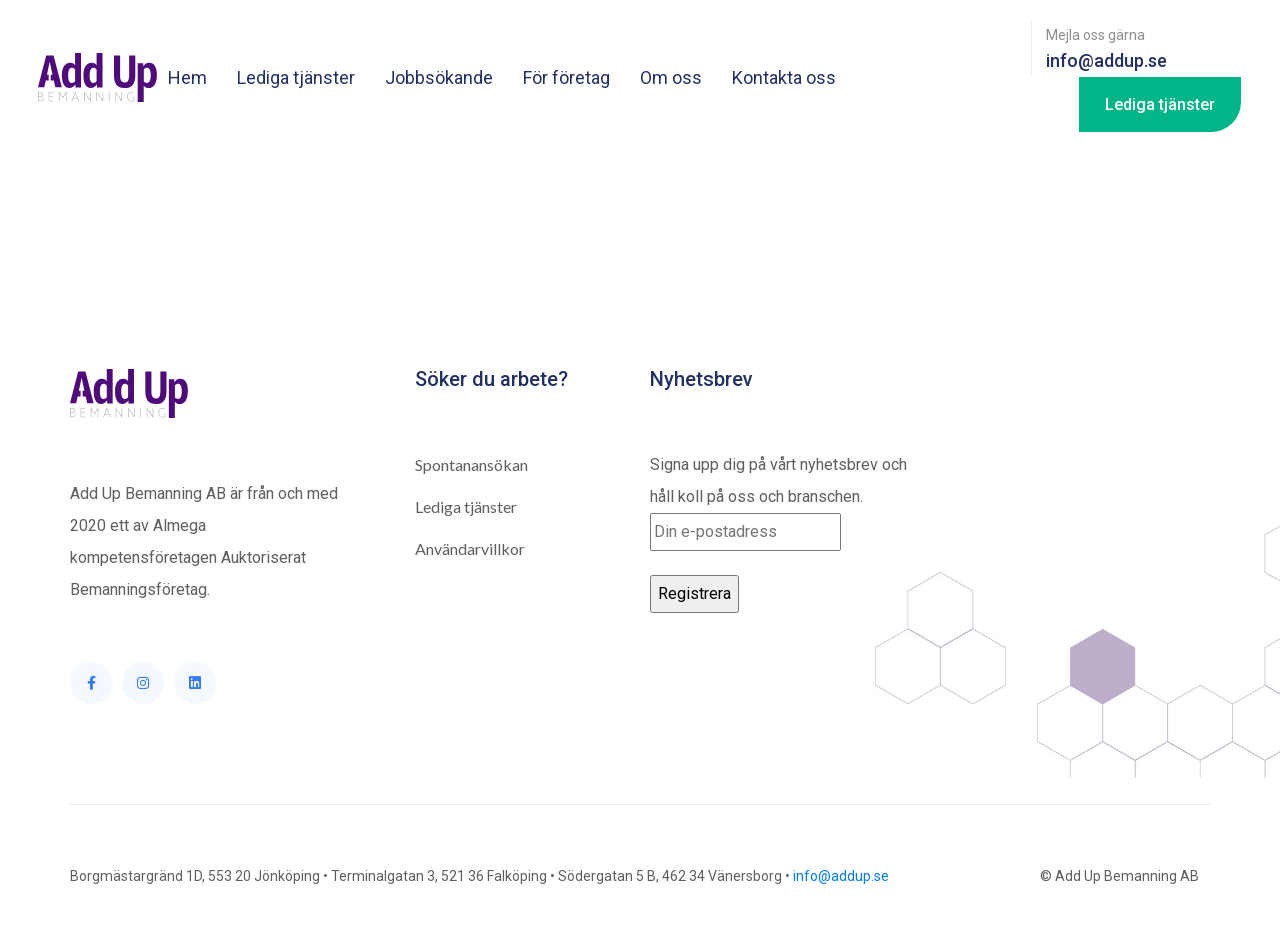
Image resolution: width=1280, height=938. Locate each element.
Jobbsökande (439, 77)
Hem (187, 77)
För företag (566, 77)
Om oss (671, 77)
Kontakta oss (784, 77)
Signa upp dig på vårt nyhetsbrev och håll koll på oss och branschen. (778, 503)
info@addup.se (841, 876)
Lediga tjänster (296, 77)
